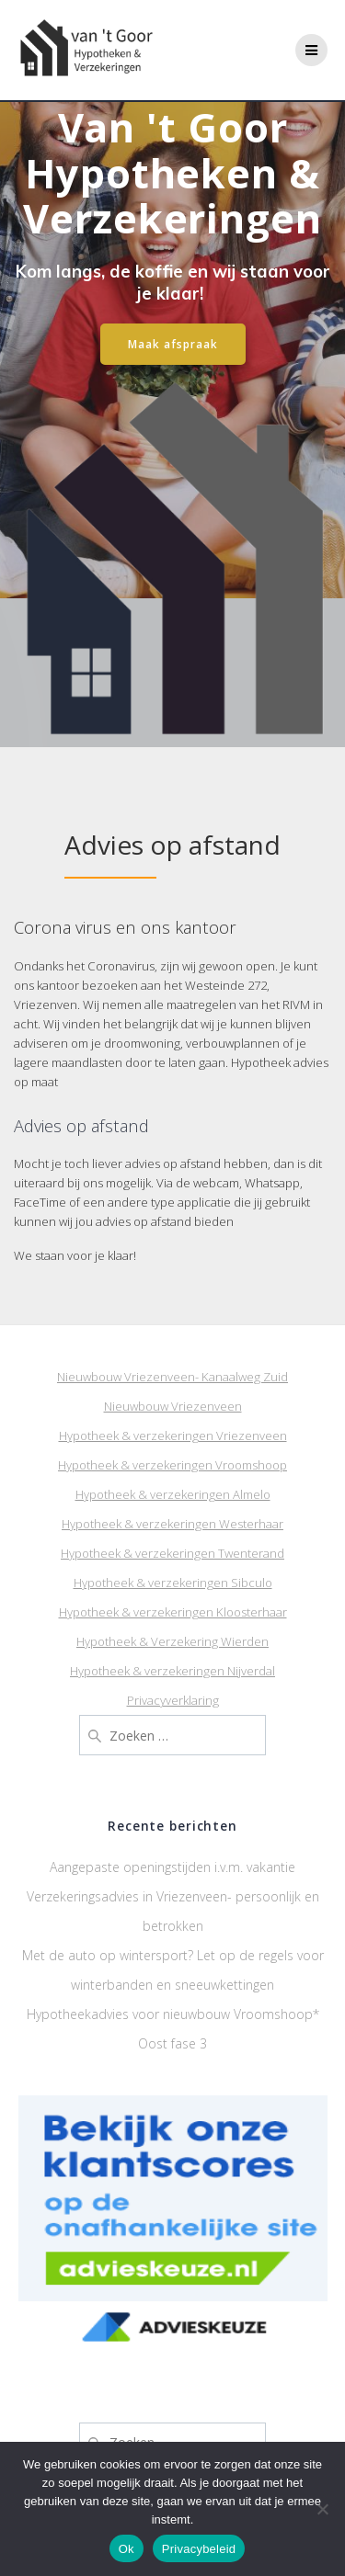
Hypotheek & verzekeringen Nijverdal (172, 1670)
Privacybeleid (199, 2549)
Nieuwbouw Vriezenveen (173, 1406)
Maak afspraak (173, 343)
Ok (126, 2549)
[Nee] (322, 2509)
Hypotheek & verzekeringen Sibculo (173, 1582)
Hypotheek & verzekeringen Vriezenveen (173, 1435)
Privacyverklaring (173, 1700)
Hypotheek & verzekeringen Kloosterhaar (173, 1612)
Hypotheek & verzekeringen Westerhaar (172, 1523)
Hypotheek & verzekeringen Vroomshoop (172, 1465)
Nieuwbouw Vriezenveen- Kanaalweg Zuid (172, 1376)
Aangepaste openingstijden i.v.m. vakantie (172, 1867)
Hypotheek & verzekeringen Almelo (172, 1494)
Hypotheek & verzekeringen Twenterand (172, 1553)
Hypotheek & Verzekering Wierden (172, 1641)
